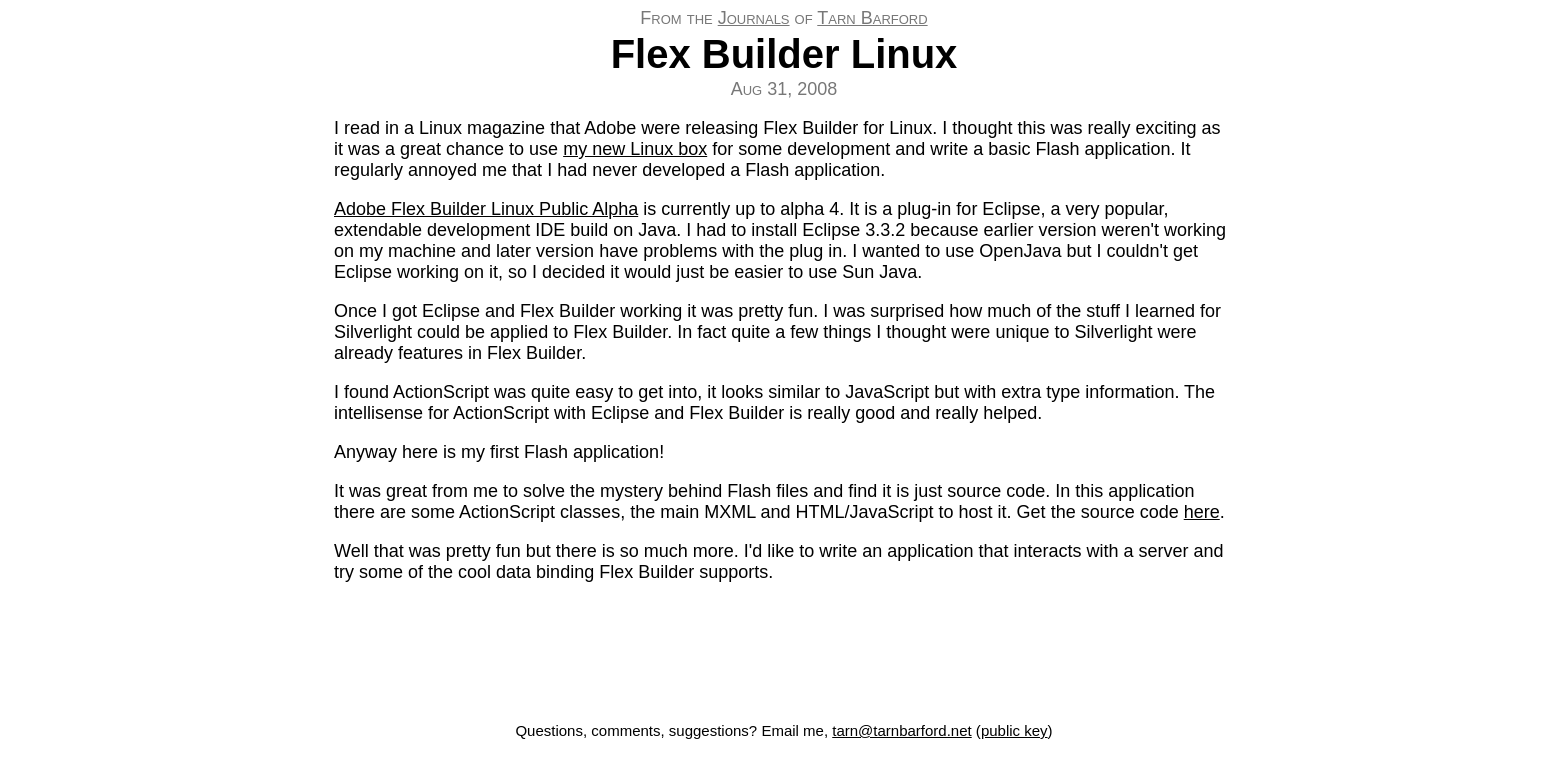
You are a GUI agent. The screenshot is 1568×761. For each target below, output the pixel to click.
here (1202, 512)
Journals (754, 18)
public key (1014, 730)
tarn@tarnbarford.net (901, 730)
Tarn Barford (872, 18)
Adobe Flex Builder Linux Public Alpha (486, 209)
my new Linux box (635, 149)
